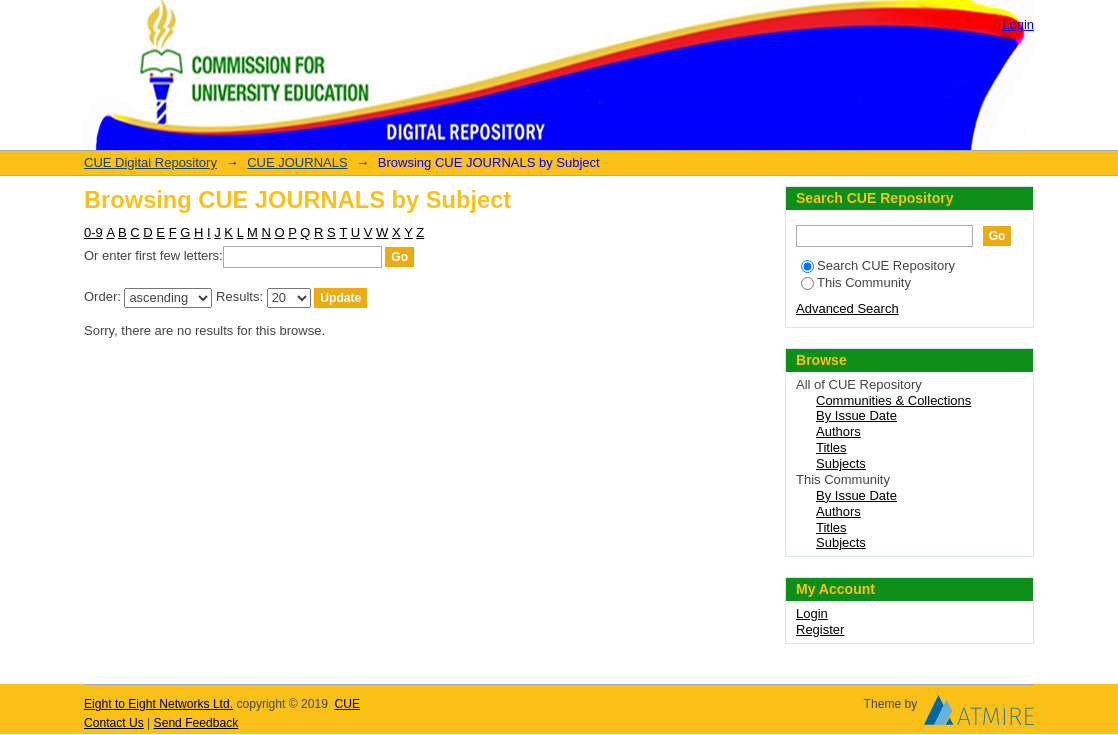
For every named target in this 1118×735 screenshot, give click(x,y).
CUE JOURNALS (297, 162)
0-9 (93, 232)
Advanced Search (847, 308)
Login (1018, 24)
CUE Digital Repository (150, 162)
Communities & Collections (893, 400)
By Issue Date (856, 415)
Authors (838, 431)
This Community (856, 282)
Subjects (841, 463)
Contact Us (114, 723)
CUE (348, 704)
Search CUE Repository (878, 265)
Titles (831, 447)
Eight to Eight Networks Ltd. (158, 704)
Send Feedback (196, 723)
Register (820, 629)
